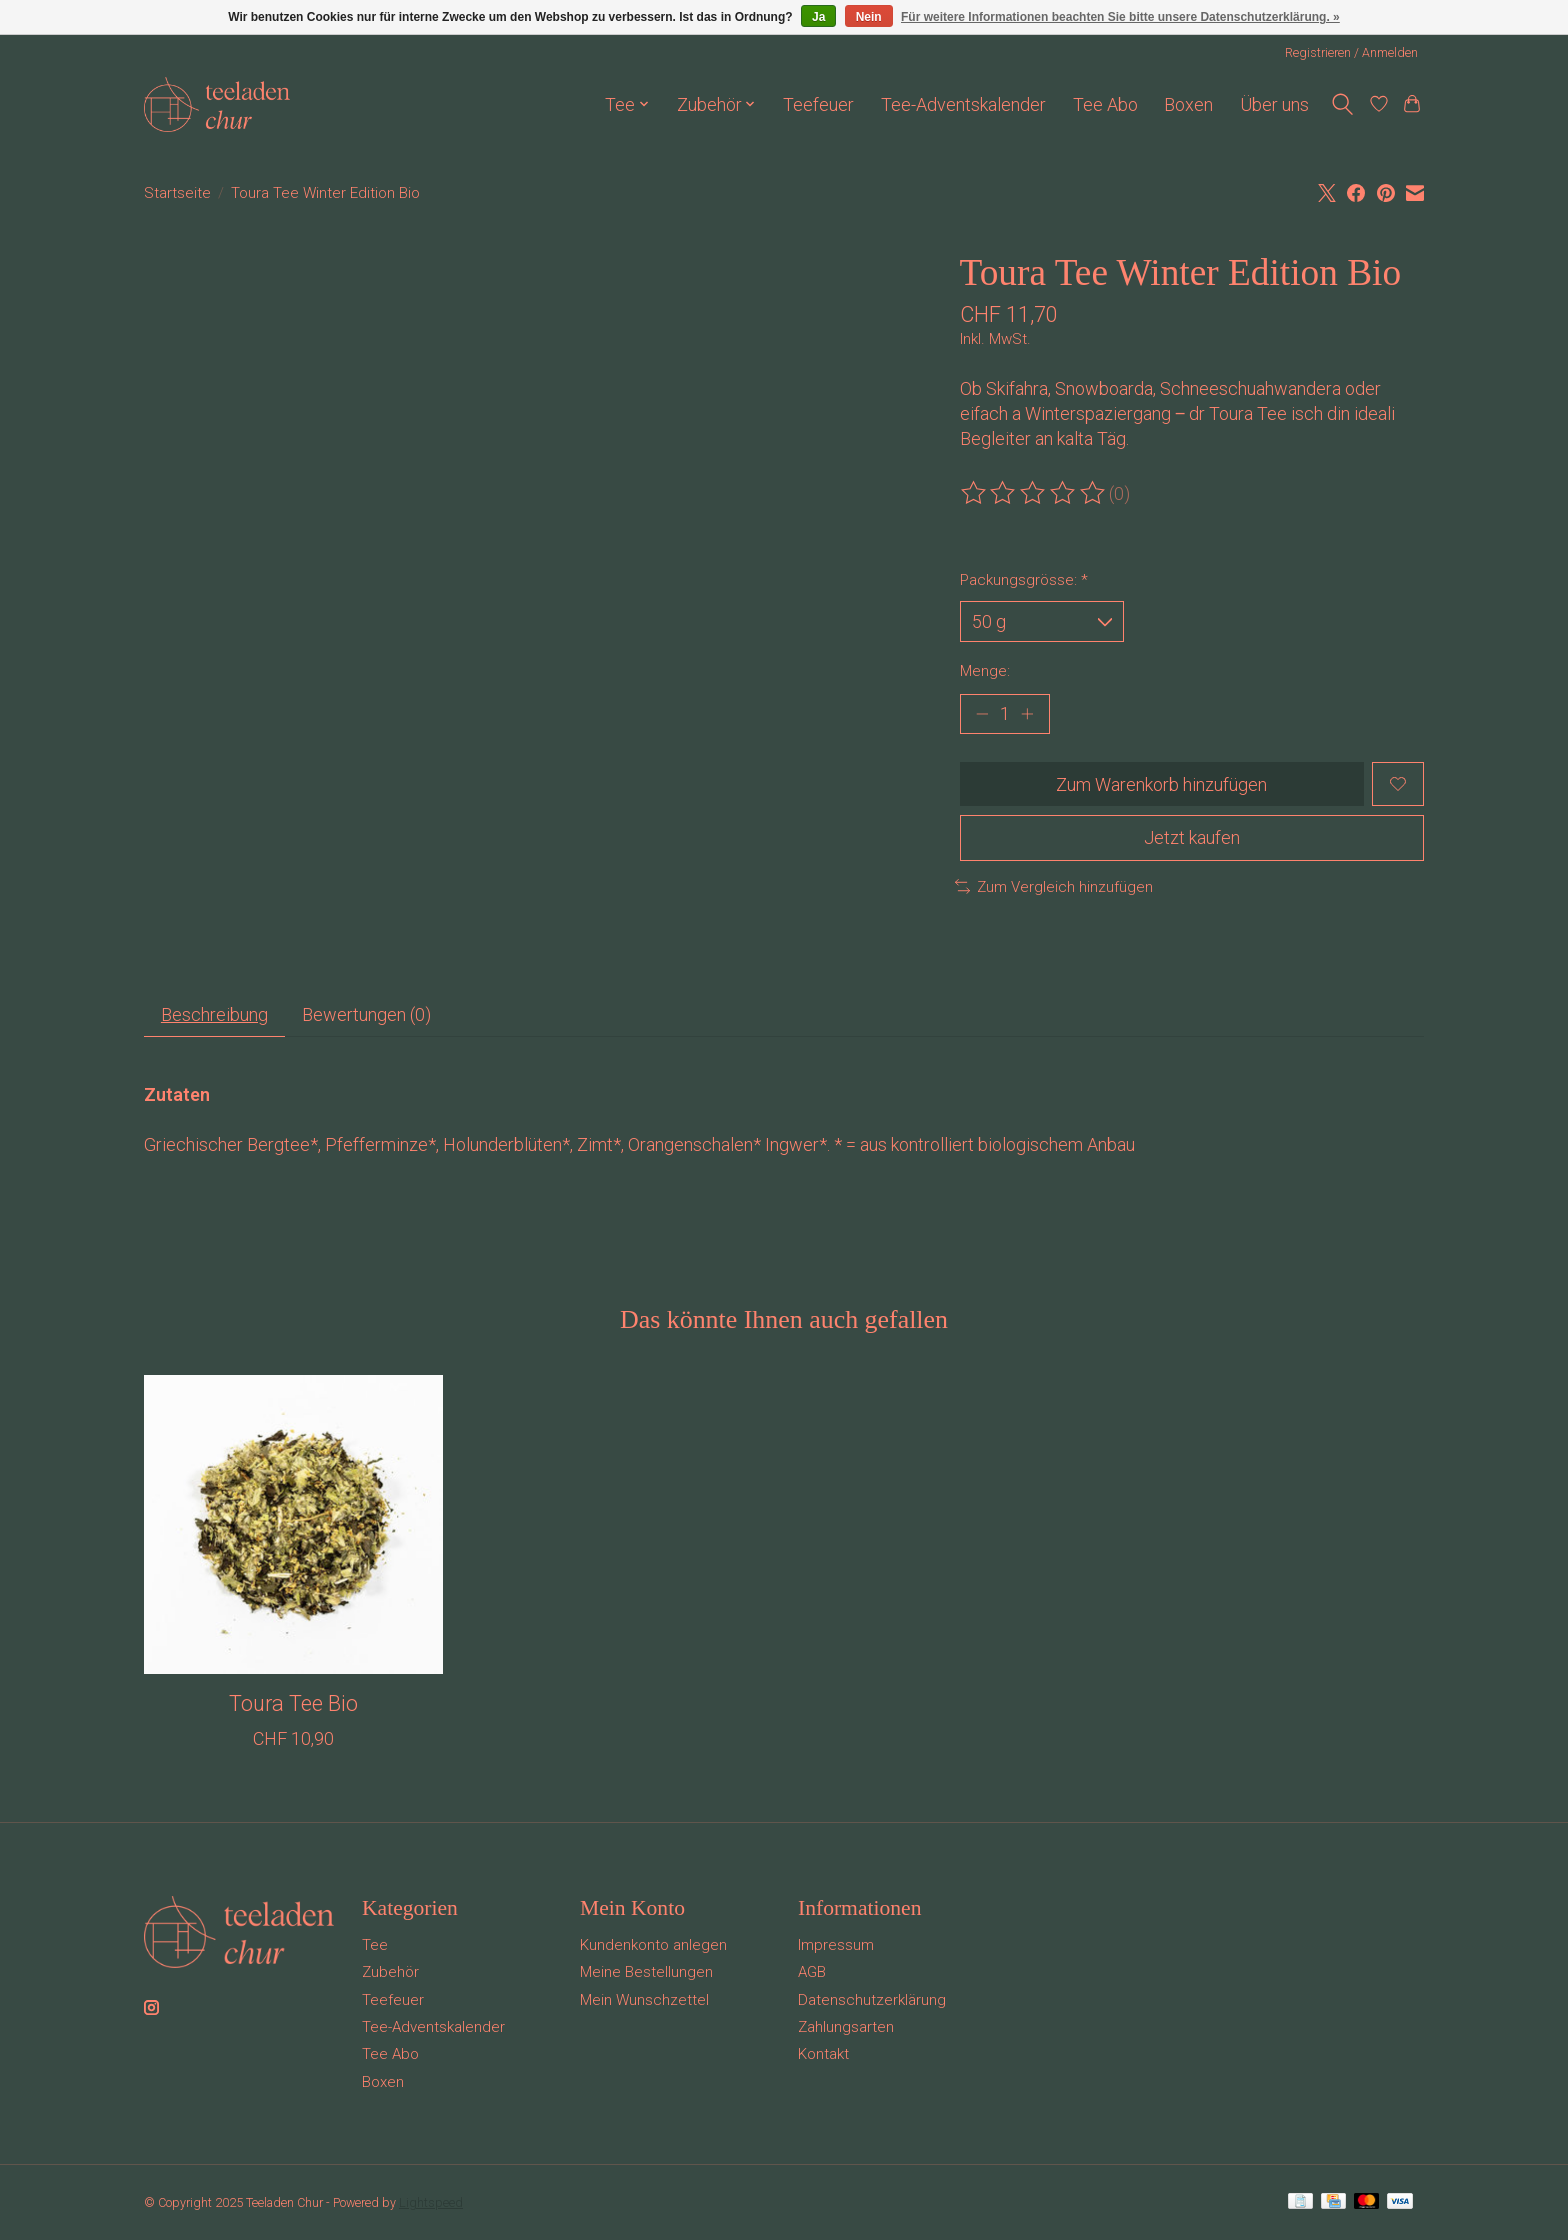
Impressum (836, 1945)
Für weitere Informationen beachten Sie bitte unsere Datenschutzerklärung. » (1120, 17)
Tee (375, 1945)
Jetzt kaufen (1192, 837)
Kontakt (823, 2054)
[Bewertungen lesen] (1034, 493)
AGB (812, 1972)
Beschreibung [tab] (214, 1014)
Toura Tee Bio (293, 1703)
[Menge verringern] (982, 714)
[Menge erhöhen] (1026, 714)
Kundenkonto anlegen (653, 1945)
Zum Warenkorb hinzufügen (1161, 784)
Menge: (985, 671)
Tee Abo (1105, 104)
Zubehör (390, 1972)
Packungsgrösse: (1024, 580)
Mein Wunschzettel (644, 2000)
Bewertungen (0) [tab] (366, 1014)
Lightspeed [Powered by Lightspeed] (431, 2202)
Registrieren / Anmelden (1351, 52)
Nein (869, 17)
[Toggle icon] (1342, 104)
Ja (818, 17)
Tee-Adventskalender (963, 104)
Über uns (1274, 104)
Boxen (1188, 104)
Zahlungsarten (846, 2027)
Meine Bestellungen (646, 1972)
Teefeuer (818, 104)
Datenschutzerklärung (872, 2000)
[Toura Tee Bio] (293, 1524)
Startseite (177, 193)
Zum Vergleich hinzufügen (1054, 887)
